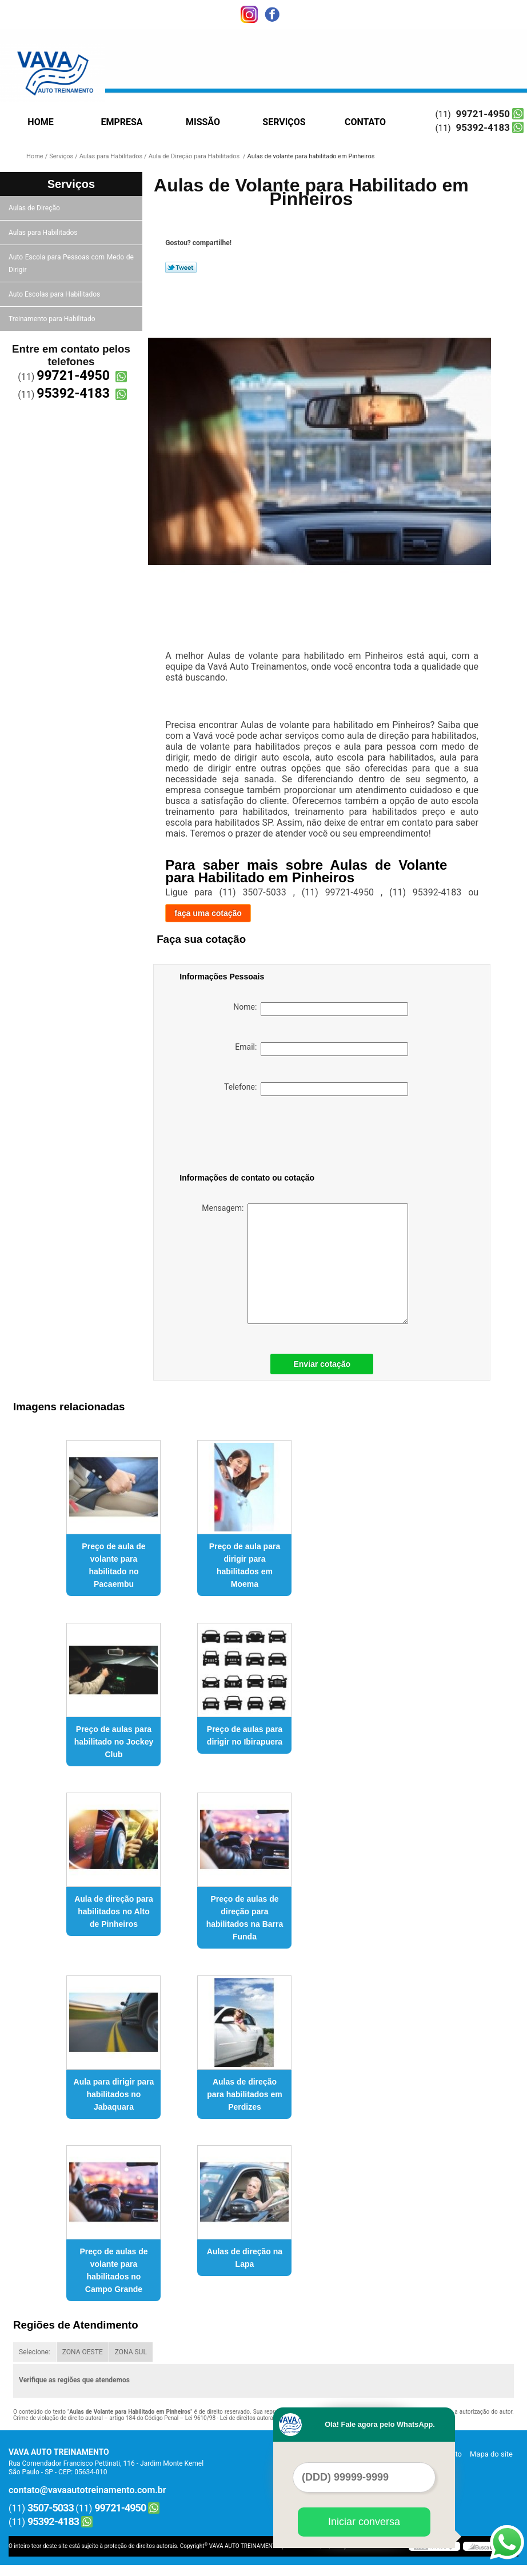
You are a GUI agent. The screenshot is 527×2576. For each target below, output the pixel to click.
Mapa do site (491, 2454)
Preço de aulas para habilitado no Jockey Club (113, 1742)
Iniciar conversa (364, 2521)
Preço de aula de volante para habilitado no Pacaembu (113, 1565)
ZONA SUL (131, 2352)
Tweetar (181, 267)
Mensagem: (305, 1263)
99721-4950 (483, 113)
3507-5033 (50, 2508)
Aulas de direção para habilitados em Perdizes (244, 2094)
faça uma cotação (208, 913)
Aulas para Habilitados (44, 233)
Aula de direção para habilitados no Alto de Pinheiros (113, 1911)
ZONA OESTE (82, 2352)
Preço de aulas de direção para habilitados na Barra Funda (245, 1917)
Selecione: (34, 2352)
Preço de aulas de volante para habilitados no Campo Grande (113, 2270)
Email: (321, 1049)
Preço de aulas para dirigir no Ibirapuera (244, 1735)
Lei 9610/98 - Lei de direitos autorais (231, 2418)
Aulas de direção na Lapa (244, 2258)
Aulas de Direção (35, 208)
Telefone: (316, 1089)
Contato (365, 122)
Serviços (283, 122)
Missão (203, 122)
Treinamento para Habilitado (53, 319)
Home (40, 122)
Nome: (320, 1009)
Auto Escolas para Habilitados (55, 294)
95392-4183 (483, 127)
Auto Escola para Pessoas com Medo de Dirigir (71, 263)
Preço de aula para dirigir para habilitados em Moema (245, 1565)
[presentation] (252, 1136)
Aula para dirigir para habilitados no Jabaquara (114, 2094)
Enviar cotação (321, 1364)
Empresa (121, 122)
